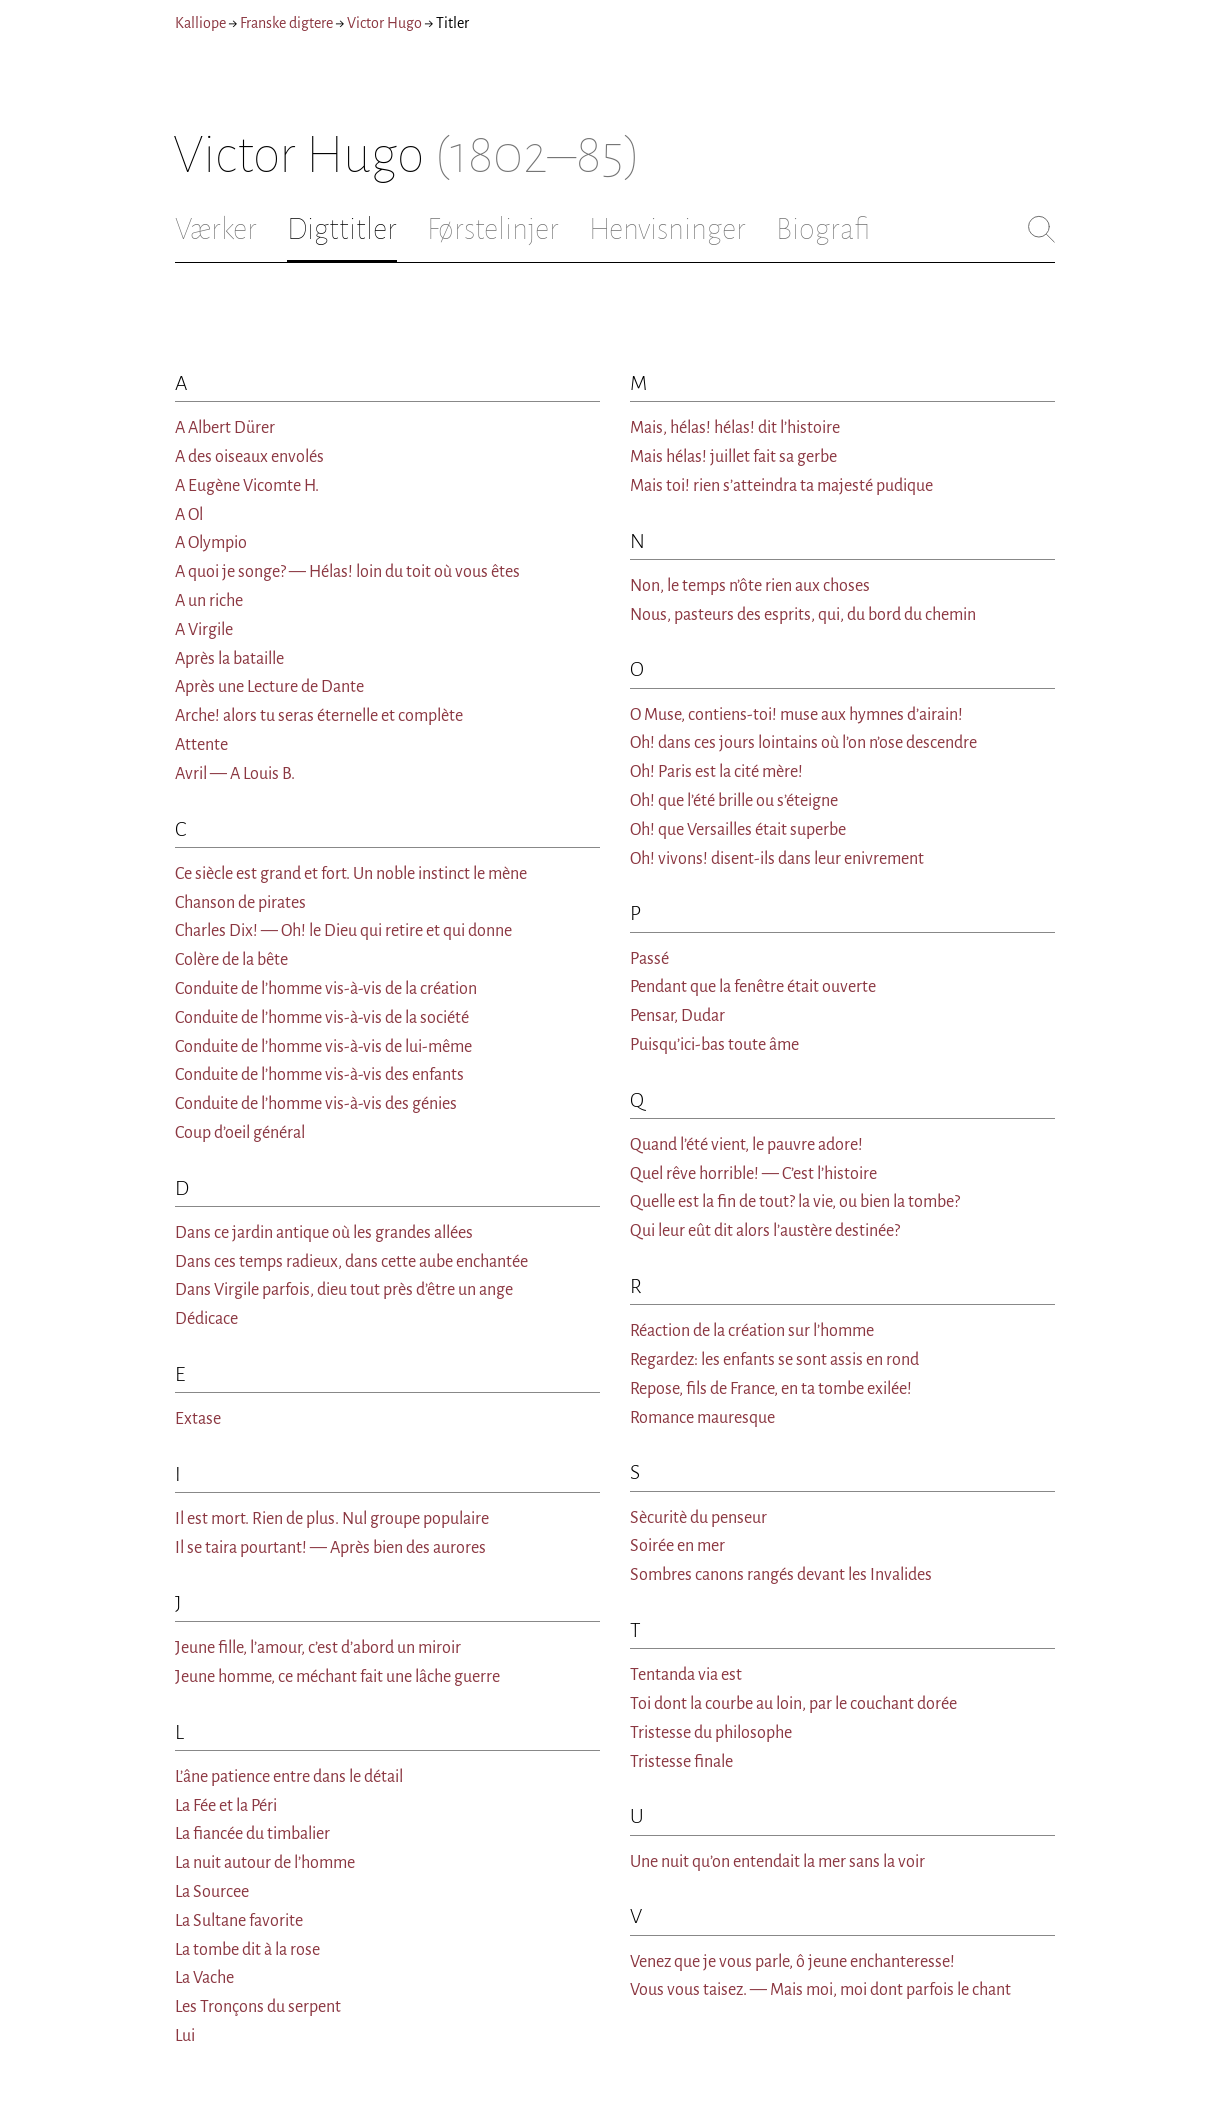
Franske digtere (286, 23)
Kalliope (200, 23)
